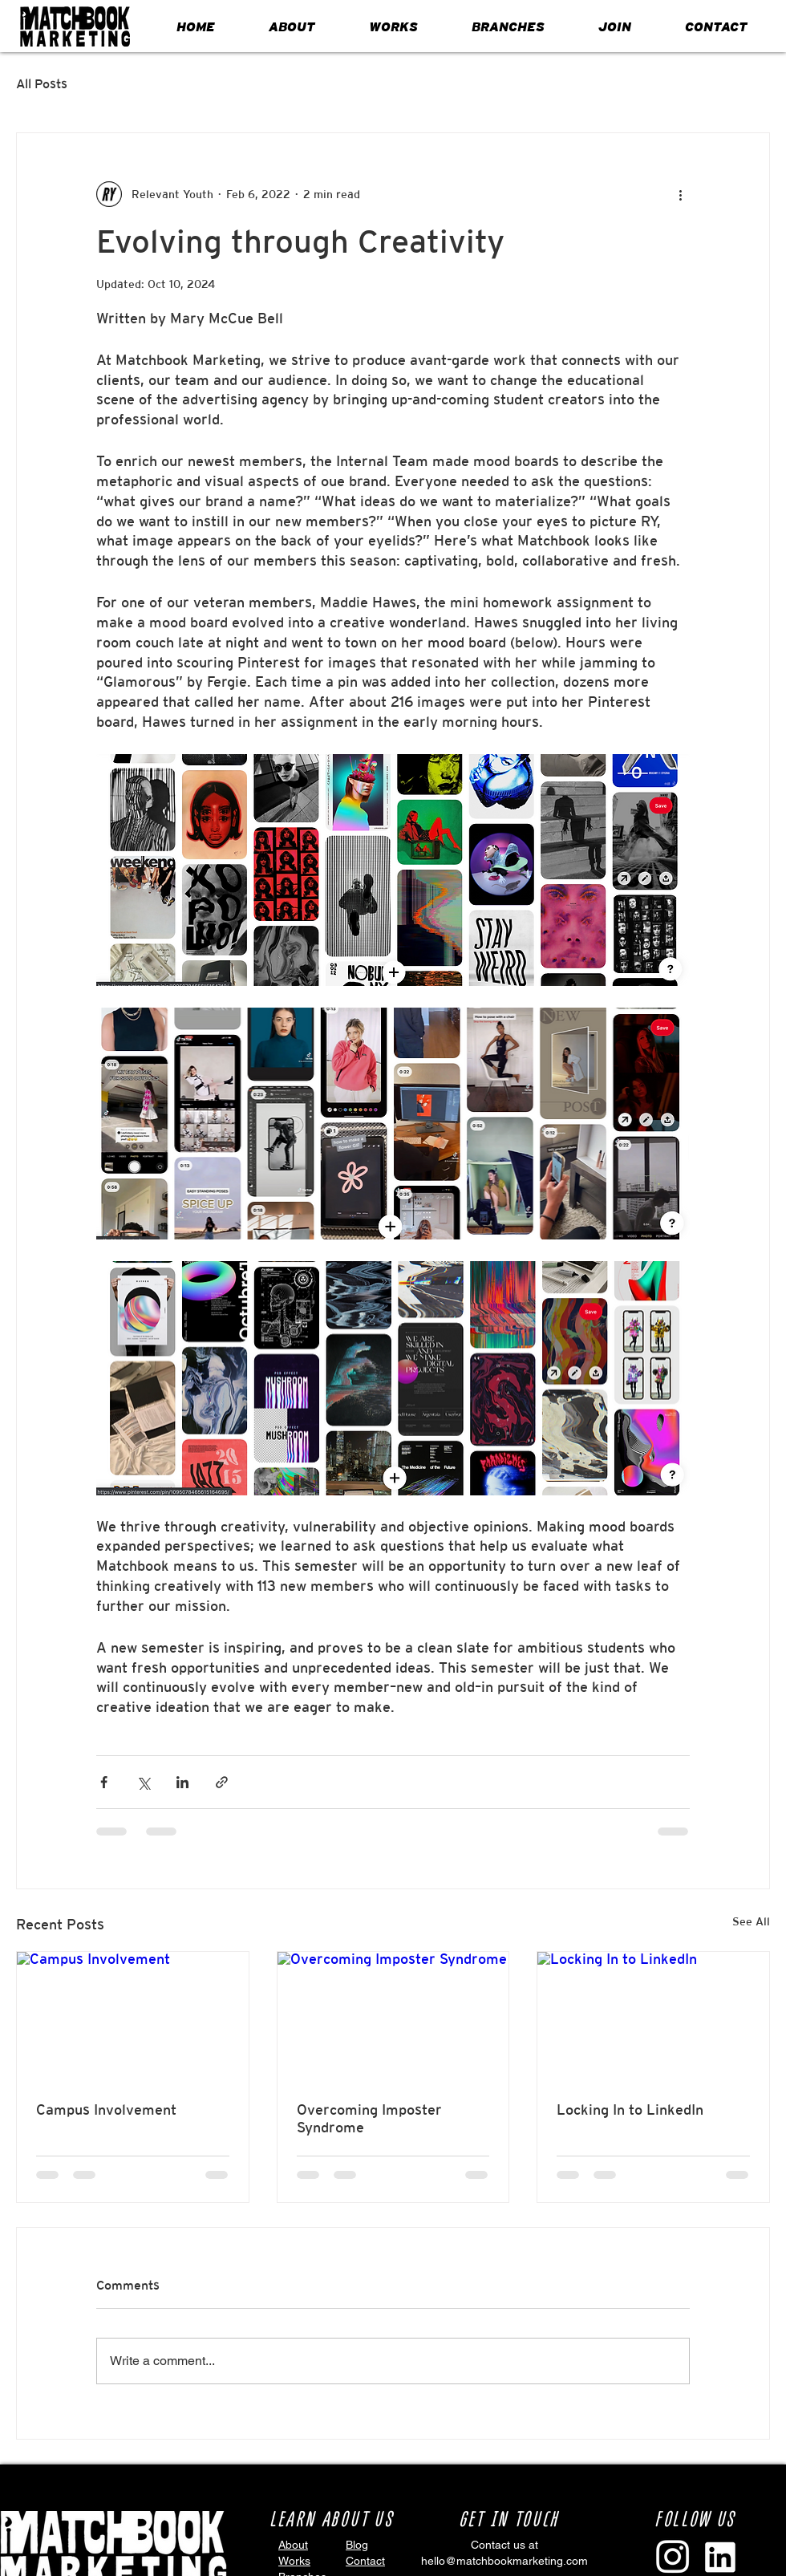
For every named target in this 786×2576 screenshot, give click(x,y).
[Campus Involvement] (133, 2017)
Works (294, 2560)
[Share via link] (221, 1782)
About (293, 2544)
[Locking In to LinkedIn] (653, 2017)
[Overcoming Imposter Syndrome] (393, 2017)
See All (751, 1921)
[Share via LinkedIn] (182, 1782)
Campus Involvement (106, 2109)
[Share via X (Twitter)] (143, 1782)
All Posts (41, 83)
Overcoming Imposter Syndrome (369, 2118)
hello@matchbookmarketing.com (504, 2560)
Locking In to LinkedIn (630, 2109)
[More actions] (680, 194)
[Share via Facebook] (103, 1782)
